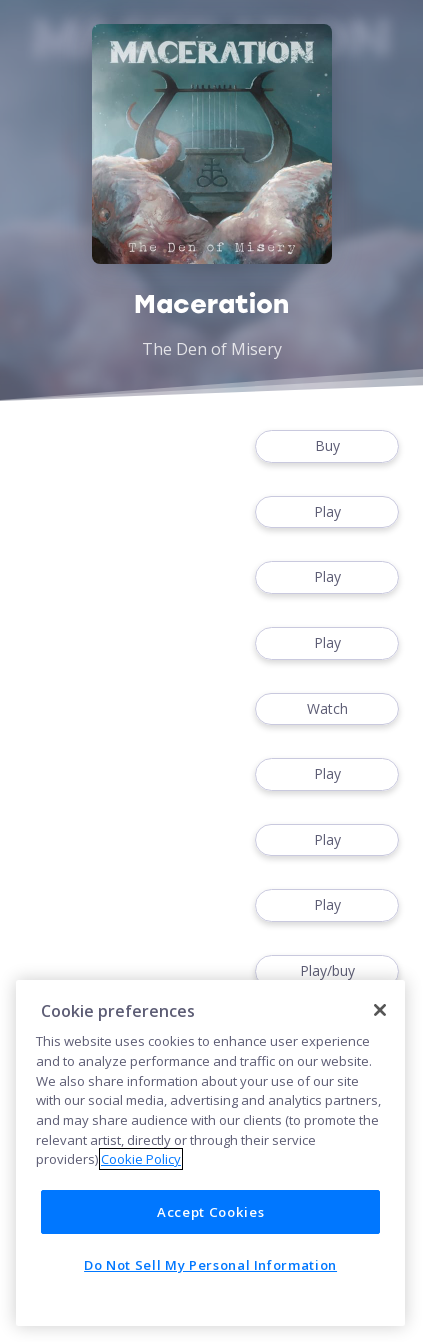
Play (327, 512)
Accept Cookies (210, 1212)
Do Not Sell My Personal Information (210, 1265)
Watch (327, 709)
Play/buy (327, 971)
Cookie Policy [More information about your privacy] (141, 1159)
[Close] (380, 1010)
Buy (327, 446)
